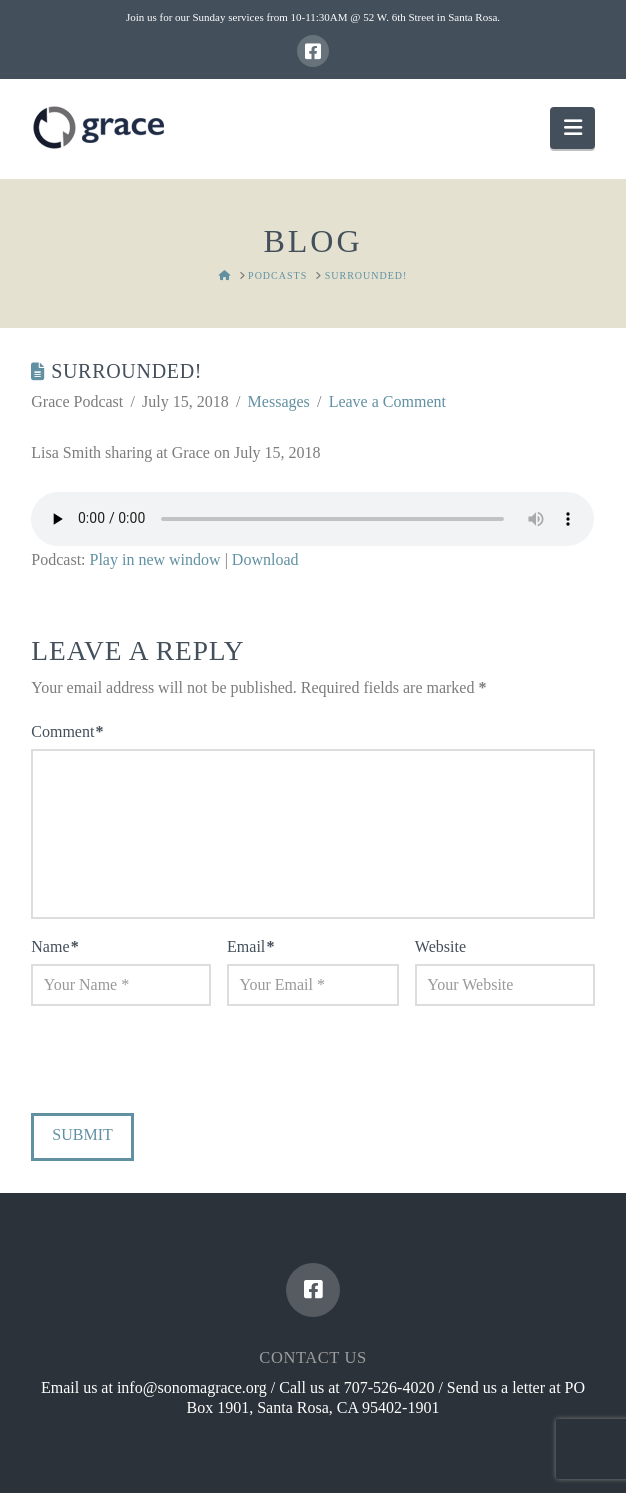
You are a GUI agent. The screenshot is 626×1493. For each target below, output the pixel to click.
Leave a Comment (387, 401)
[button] (572, 127)
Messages (279, 401)
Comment (67, 731)
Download (265, 559)
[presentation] (167, 1064)
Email (250, 946)
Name (54, 946)
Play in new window (155, 559)
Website (440, 946)
